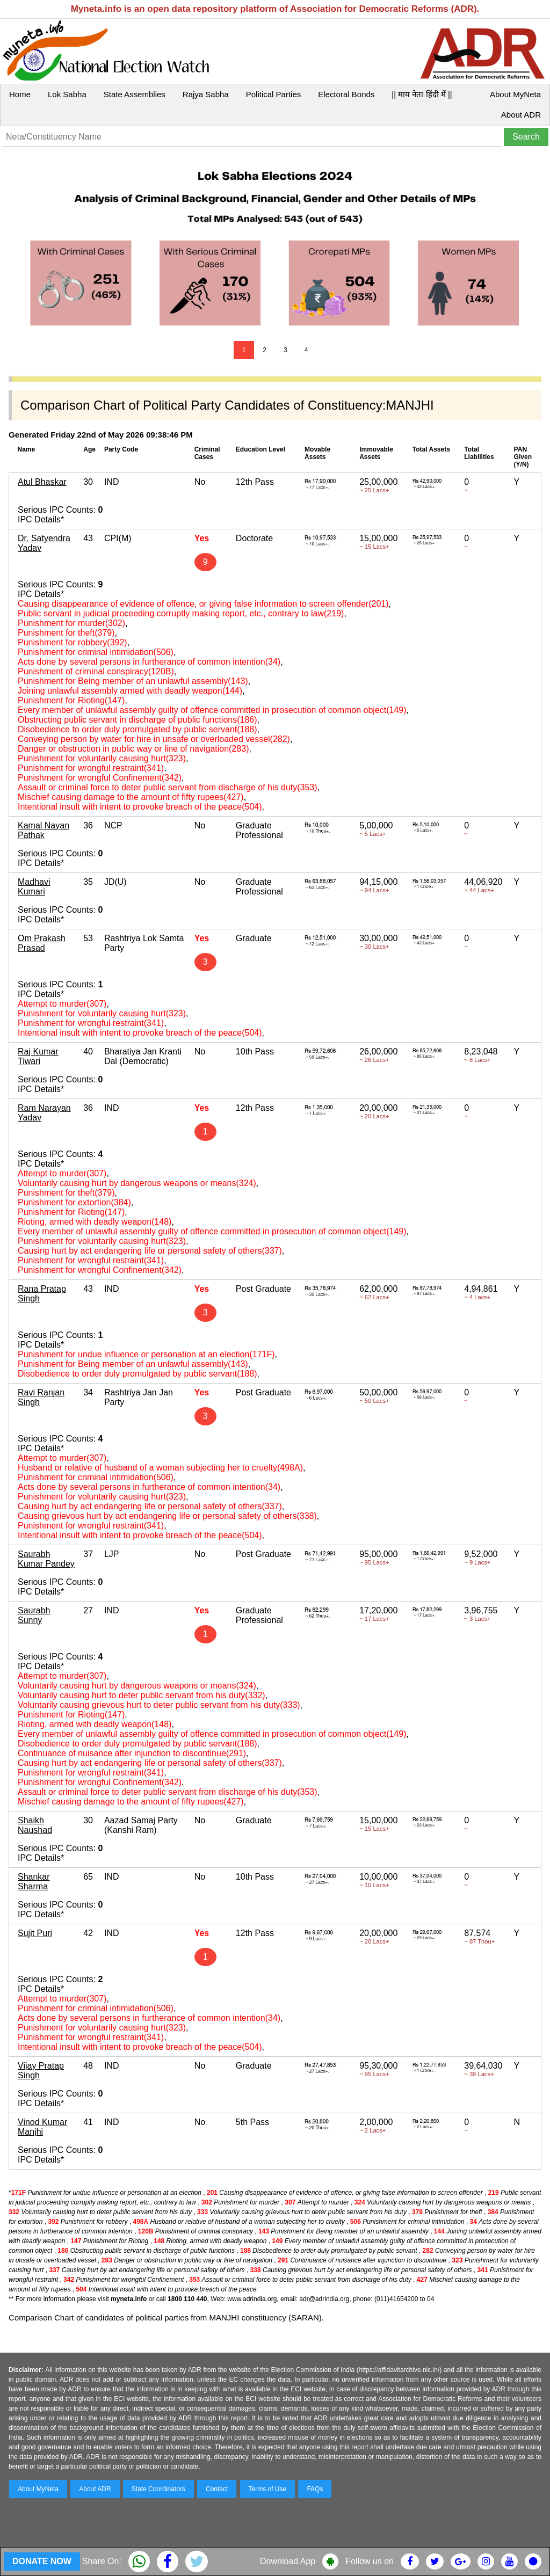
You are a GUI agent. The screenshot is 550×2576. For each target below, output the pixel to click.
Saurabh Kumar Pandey (46, 1558)
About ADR (521, 114)
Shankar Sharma (34, 1881)
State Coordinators (158, 2489)
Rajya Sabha (206, 94)
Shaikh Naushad (35, 1825)
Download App (287, 2561)
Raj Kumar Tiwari (38, 1056)
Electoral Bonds (346, 94)
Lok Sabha (67, 94)
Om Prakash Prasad (42, 943)
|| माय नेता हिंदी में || (422, 94)
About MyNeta (515, 94)
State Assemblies (134, 94)
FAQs (315, 2489)
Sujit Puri (35, 1933)
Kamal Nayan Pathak (43, 830)
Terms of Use (268, 2489)
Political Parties (273, 94)
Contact (217, 2489)
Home (20, 94)
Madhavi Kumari (34, 886)
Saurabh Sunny (34, 1615)
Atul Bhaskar (42, 481)
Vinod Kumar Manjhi (42, 2126)
